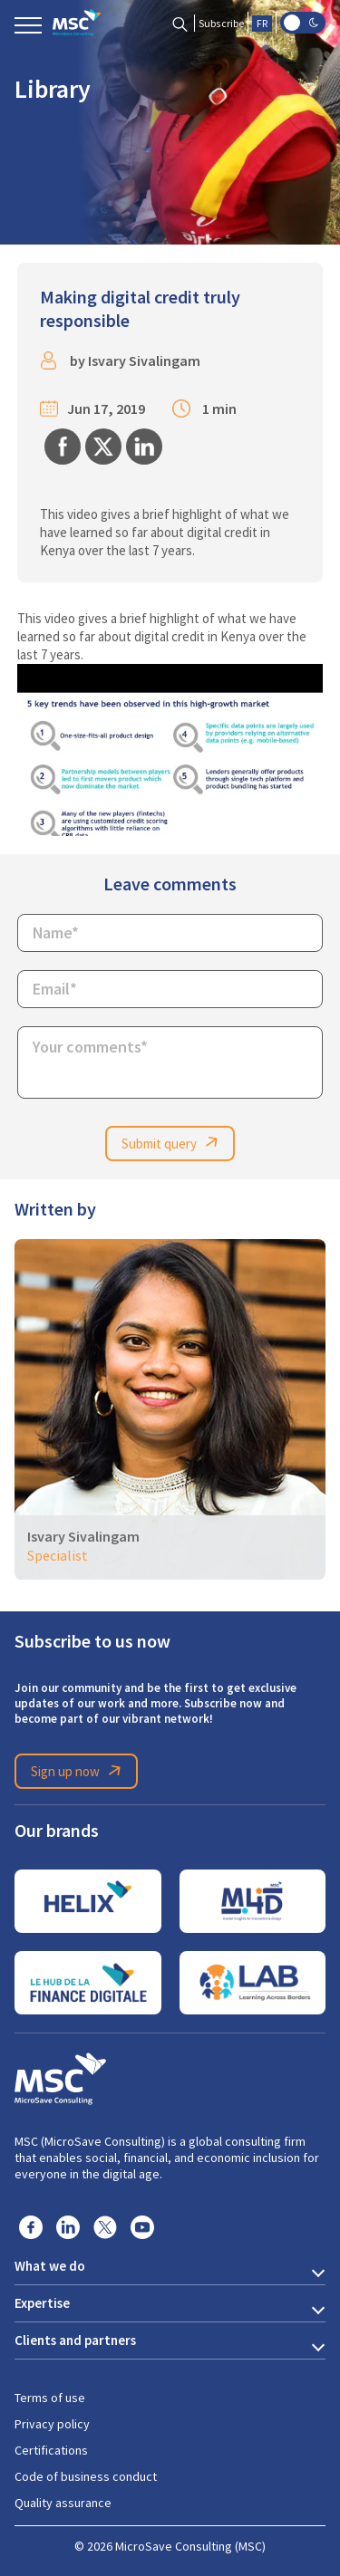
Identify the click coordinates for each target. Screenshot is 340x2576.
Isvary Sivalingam (144, 360)
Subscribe (221, 23)
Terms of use (50, 2397)
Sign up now (79, 1771)
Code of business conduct (86, 2476)
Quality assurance (63, 2502)
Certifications (51, 2450)
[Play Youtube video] (170, 750)
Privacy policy (52, 2424)
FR (262, 23)
